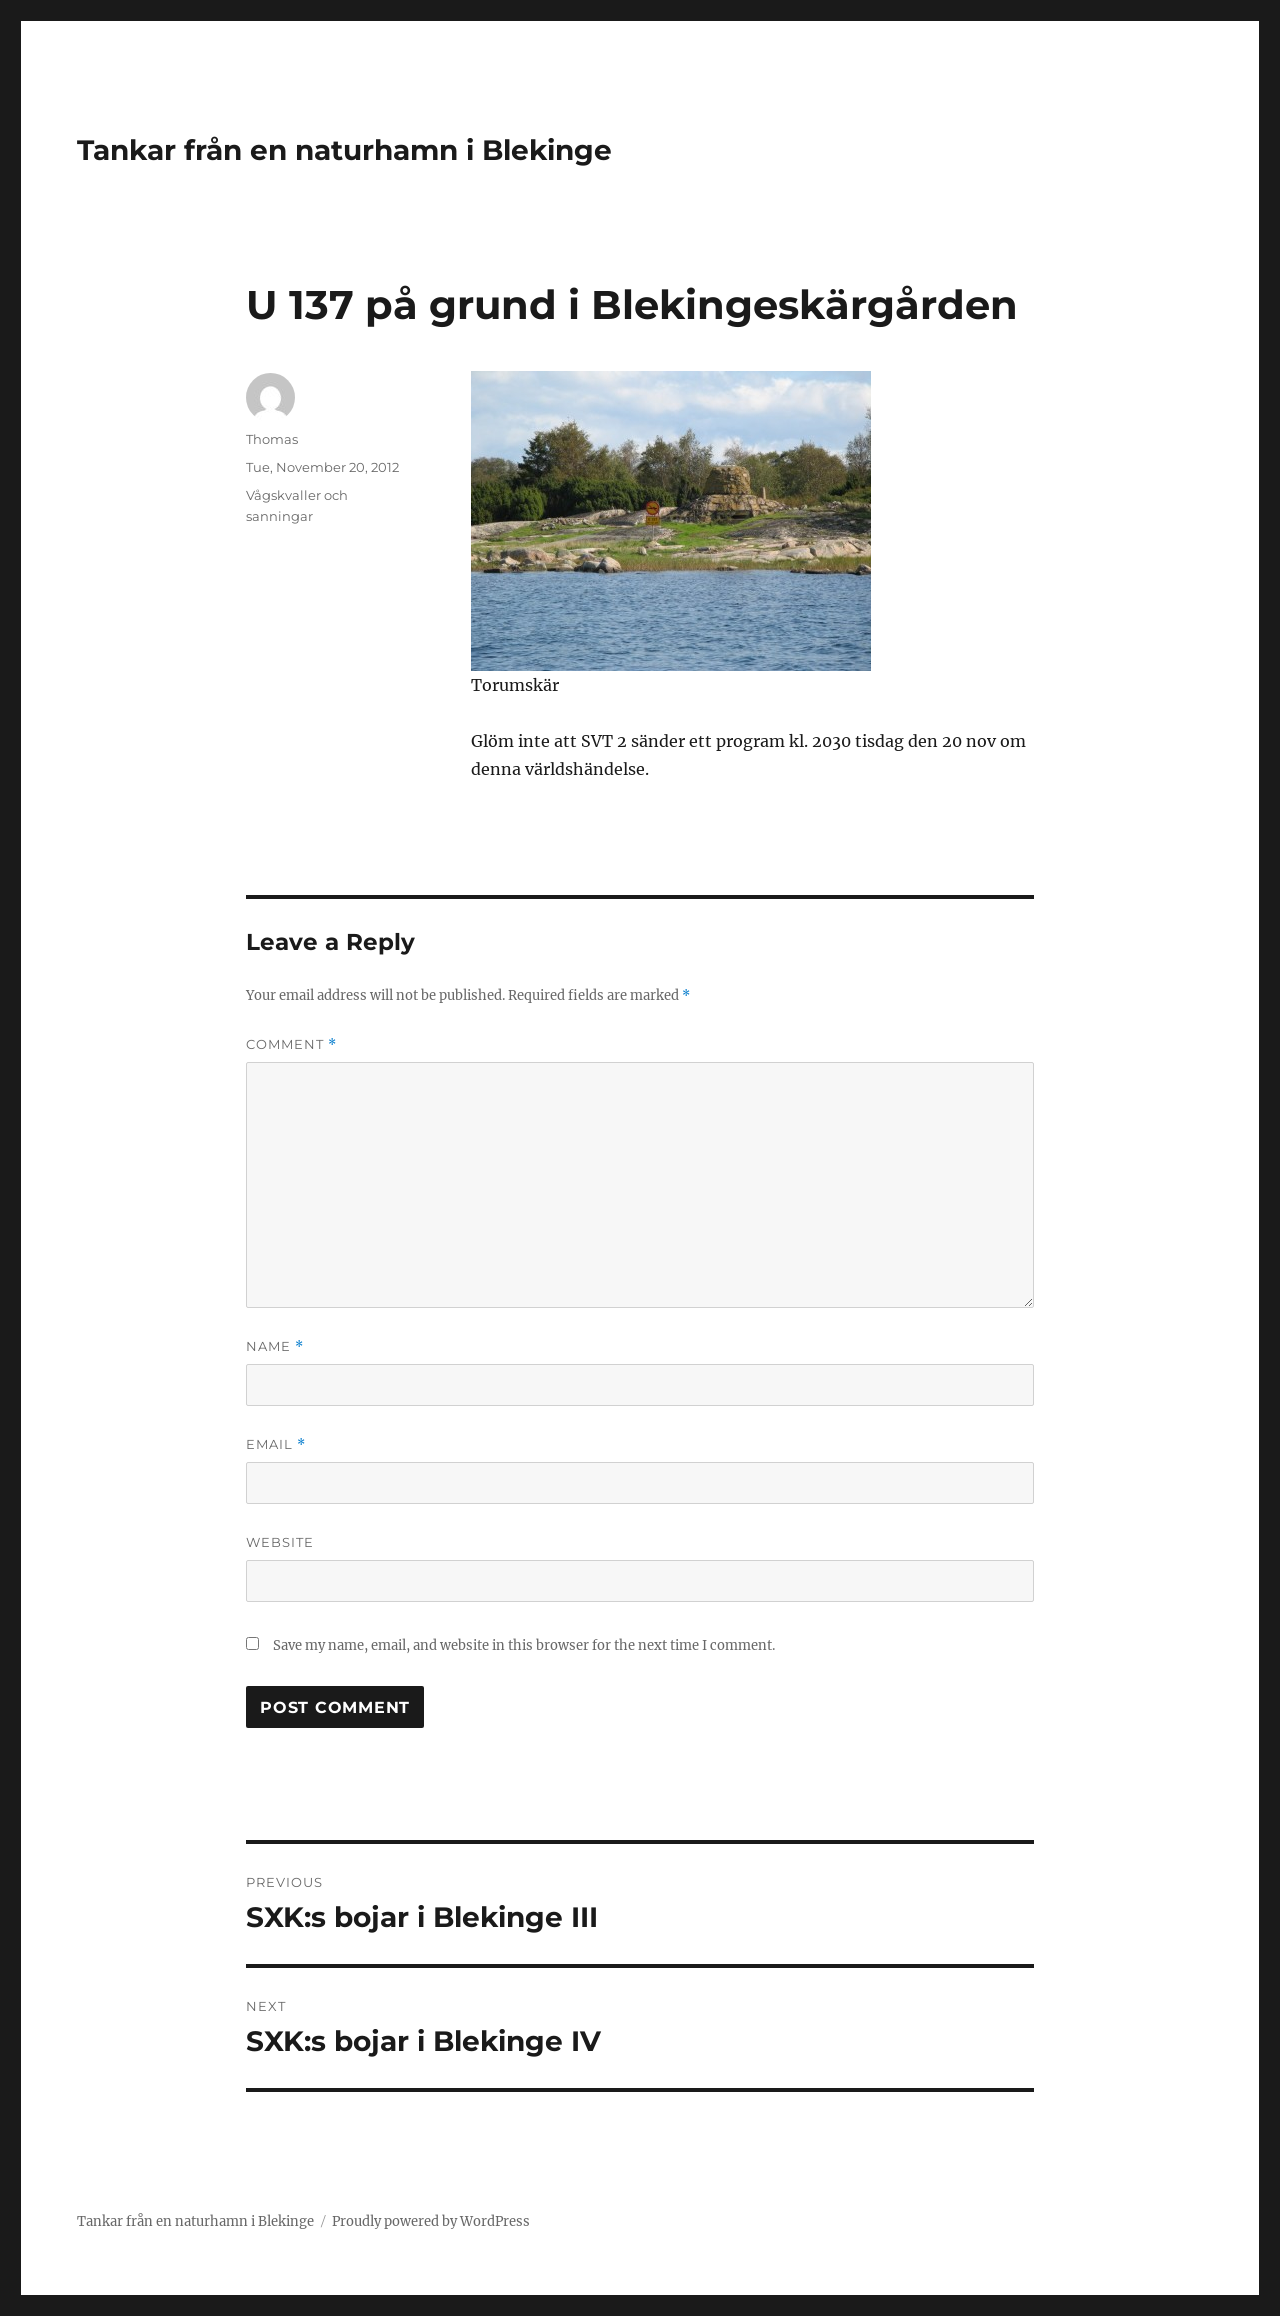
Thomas (272, 439)
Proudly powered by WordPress (431, 2221)
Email (276, 1444)
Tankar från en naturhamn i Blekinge (344, 150)
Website (280, 1542)
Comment (291, 1044)
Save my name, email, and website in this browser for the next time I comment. (524, 1645)
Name (275, 1346)
